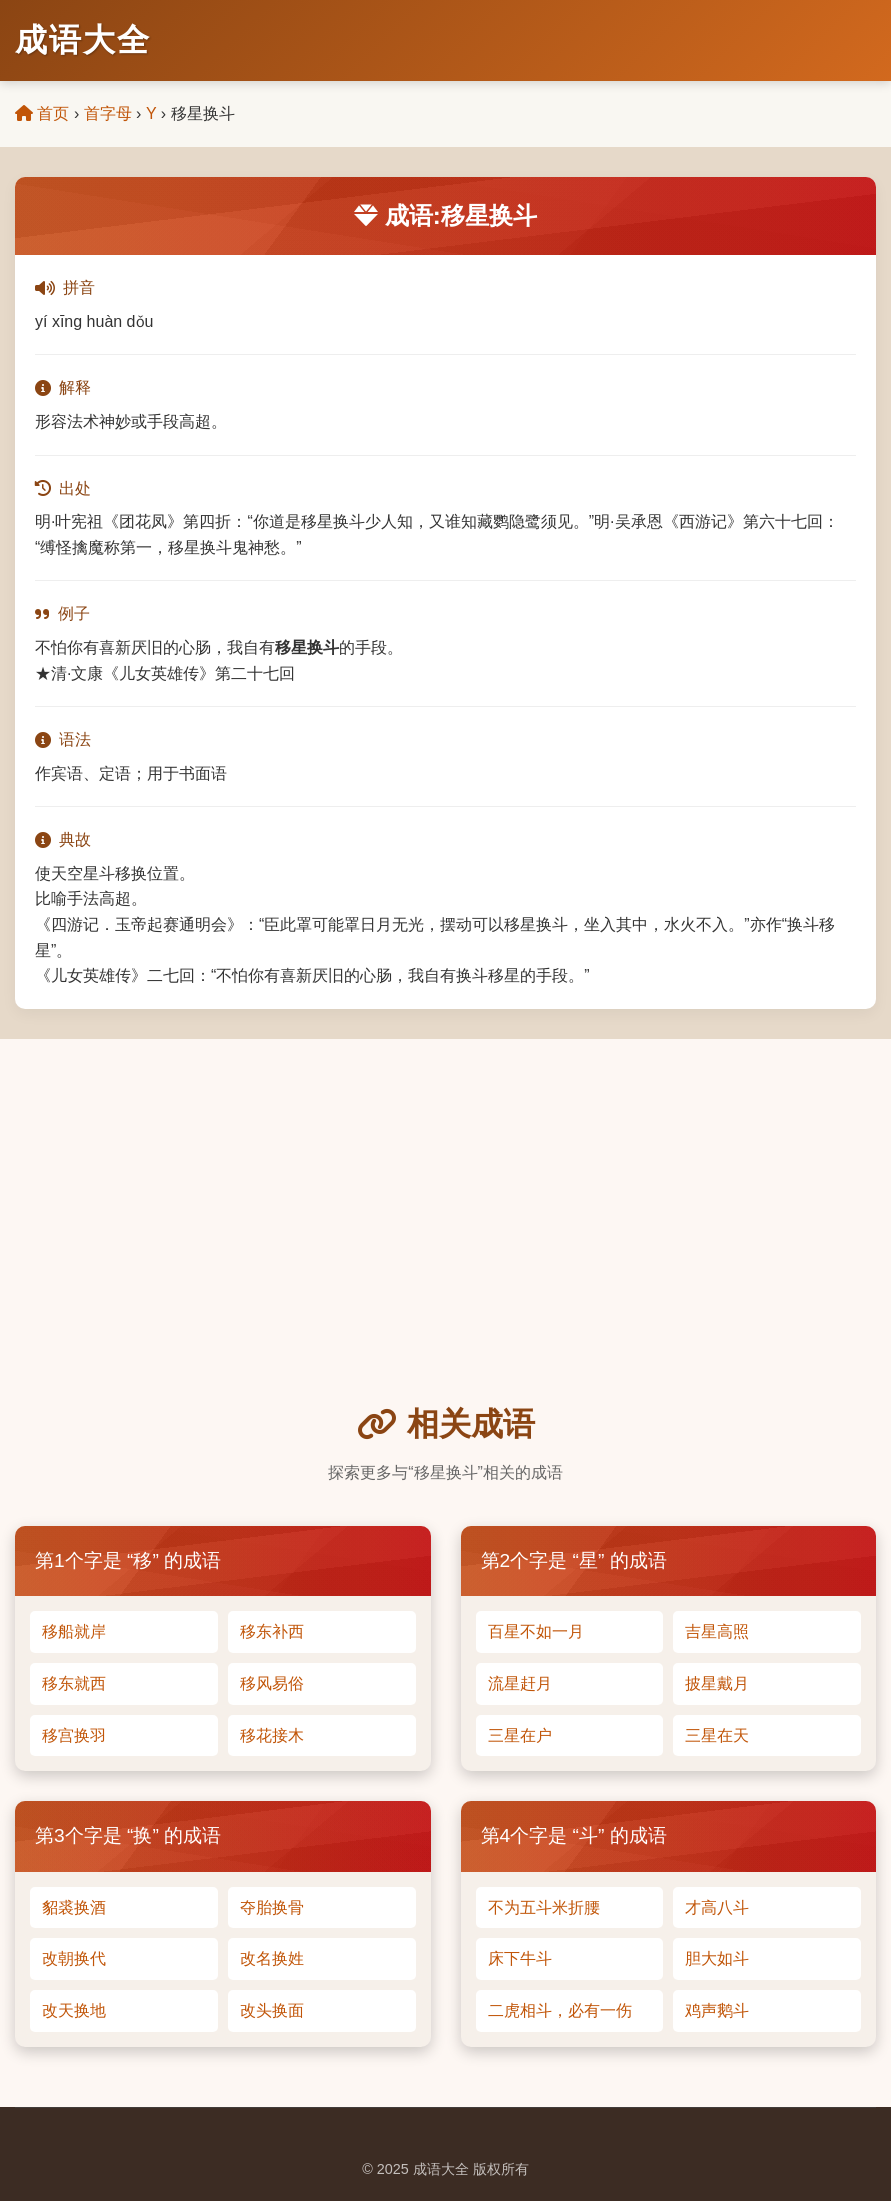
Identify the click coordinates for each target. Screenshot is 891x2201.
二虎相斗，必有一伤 (560, 2010)
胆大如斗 (717, 1958)
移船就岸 (74, 1631)
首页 (42, 113)
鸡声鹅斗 (717, 2010)
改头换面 (272, 2010)
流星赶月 (520, 1683)
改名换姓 (272, 1958)
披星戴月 (717, 1683)
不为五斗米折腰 (544, 1907)
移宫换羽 (74, 1735)
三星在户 (520, 1735)
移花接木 (272, 1735)
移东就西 (74, 1683)
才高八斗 (717, 1907)
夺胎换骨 (272, 1907)
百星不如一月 (536, 1631)
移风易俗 (272, 1683)
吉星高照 (717, 1631)
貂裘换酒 (74, 1907)
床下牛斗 (520, 1958)
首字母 (108, 113)
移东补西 (272, 1631)
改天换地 (74, 2010)
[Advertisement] (445, 1249)
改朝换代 (74, 1958)
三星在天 (717, 1735)
